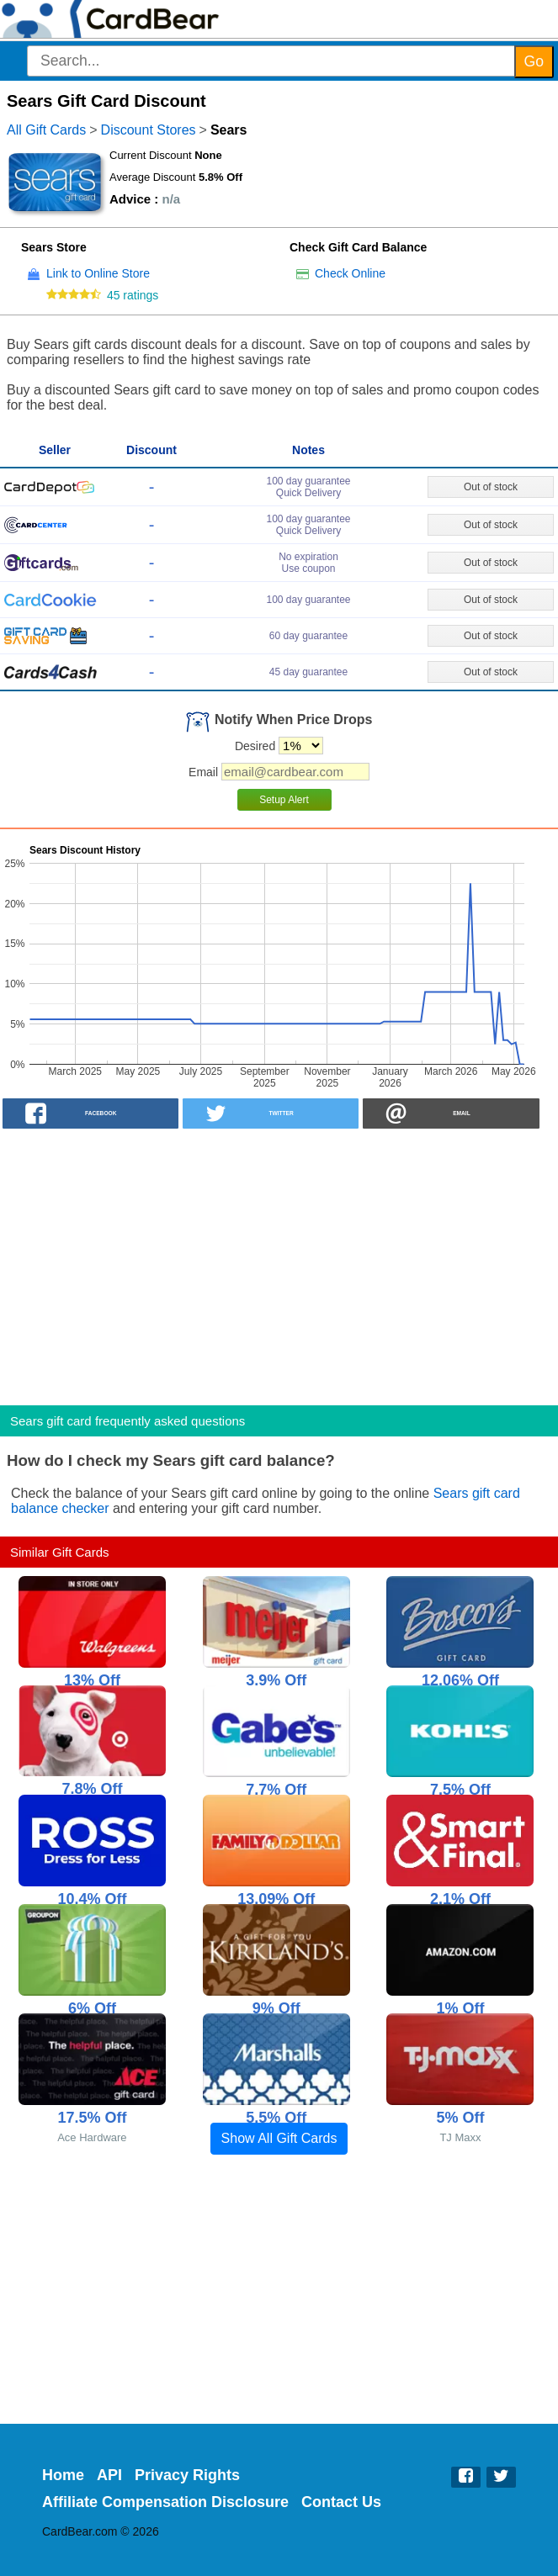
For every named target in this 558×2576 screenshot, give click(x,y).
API (109, 2475)
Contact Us (341, 2502)
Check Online (350, 273)
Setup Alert (284, 800)
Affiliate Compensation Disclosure (165, 2502)
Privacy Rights (187, 2475)
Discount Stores (148, 130)
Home (63, 2475)
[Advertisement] (279, 1261)
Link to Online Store (98, 273)
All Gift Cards (46, 130)
